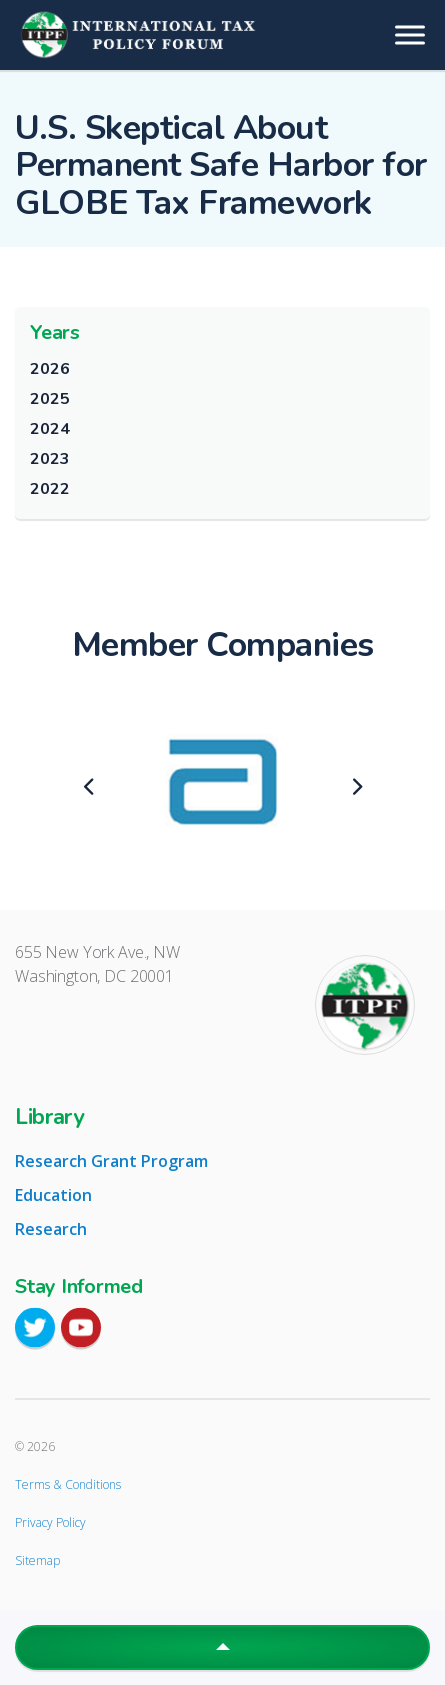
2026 (49, 369)
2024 (49, 429)
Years (55, 332)
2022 (49, 489)
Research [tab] (51, 1229)
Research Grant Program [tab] (111, 1161)
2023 (49, 459)
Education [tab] (53, 1195)
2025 (49, 399)
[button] (222, 1647)
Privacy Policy (50, 1522)
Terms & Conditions (68, 1484)
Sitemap (37, 1560)
